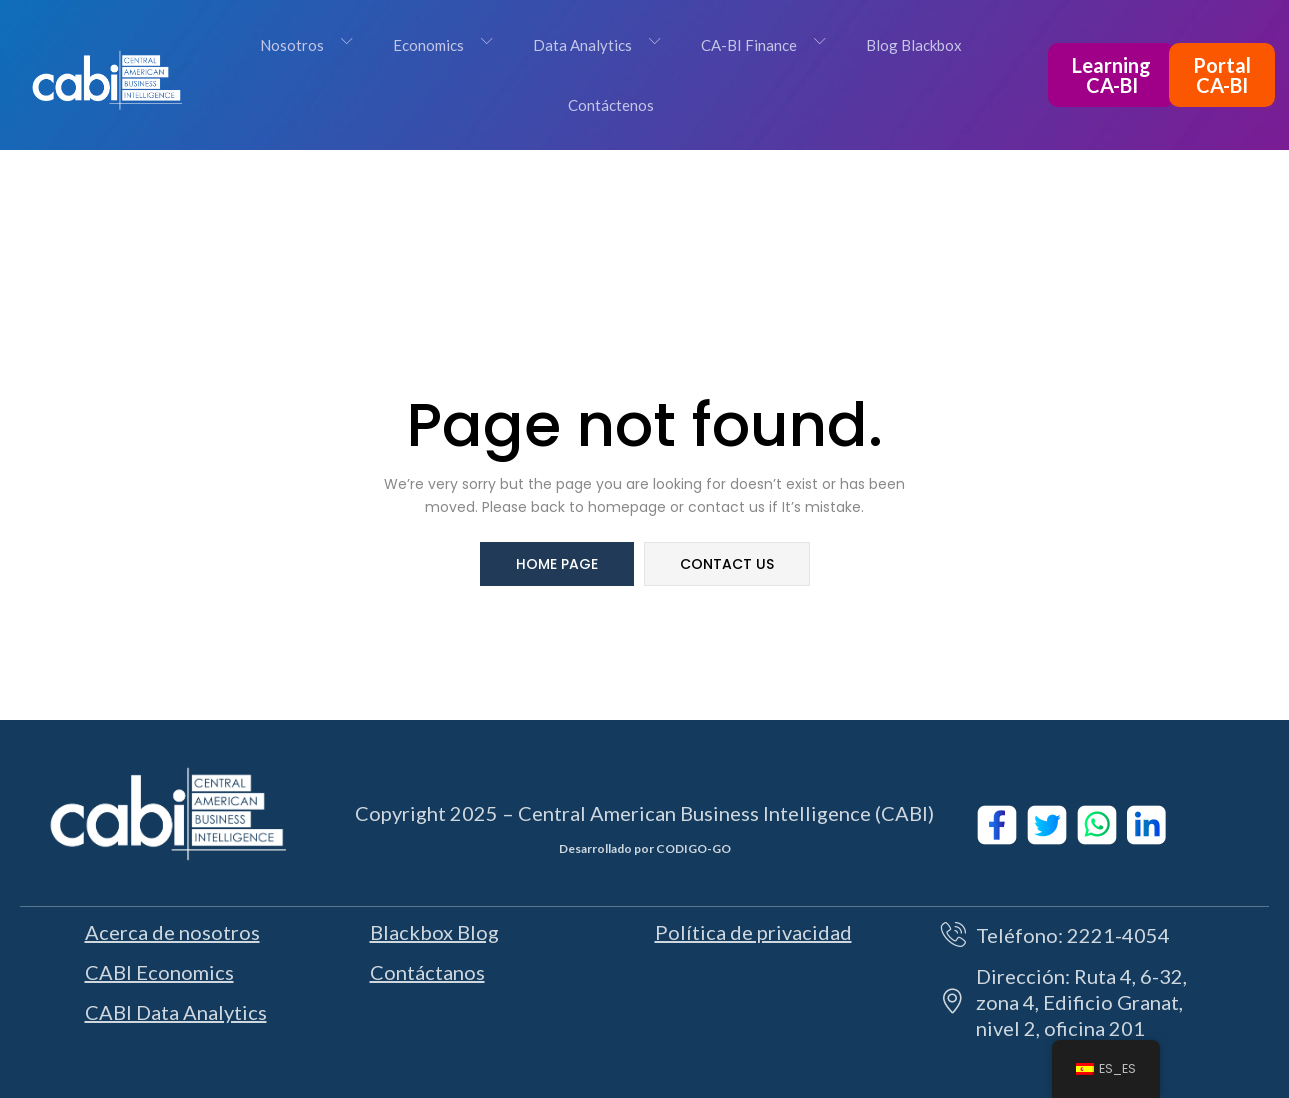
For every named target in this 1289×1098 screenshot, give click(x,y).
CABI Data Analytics (176, 1012)
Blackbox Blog (434, 932)
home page (557, 564)
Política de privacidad (753, 932)
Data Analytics (596, 45)
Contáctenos (611, 105)
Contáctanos (427, 972)
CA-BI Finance (762, 45)
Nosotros (305, 45)
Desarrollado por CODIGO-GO (645, 848)
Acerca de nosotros (172, 932)
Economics (442, 45)
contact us (727, 564)
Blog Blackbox (914, 45)
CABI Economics (159, 972)
